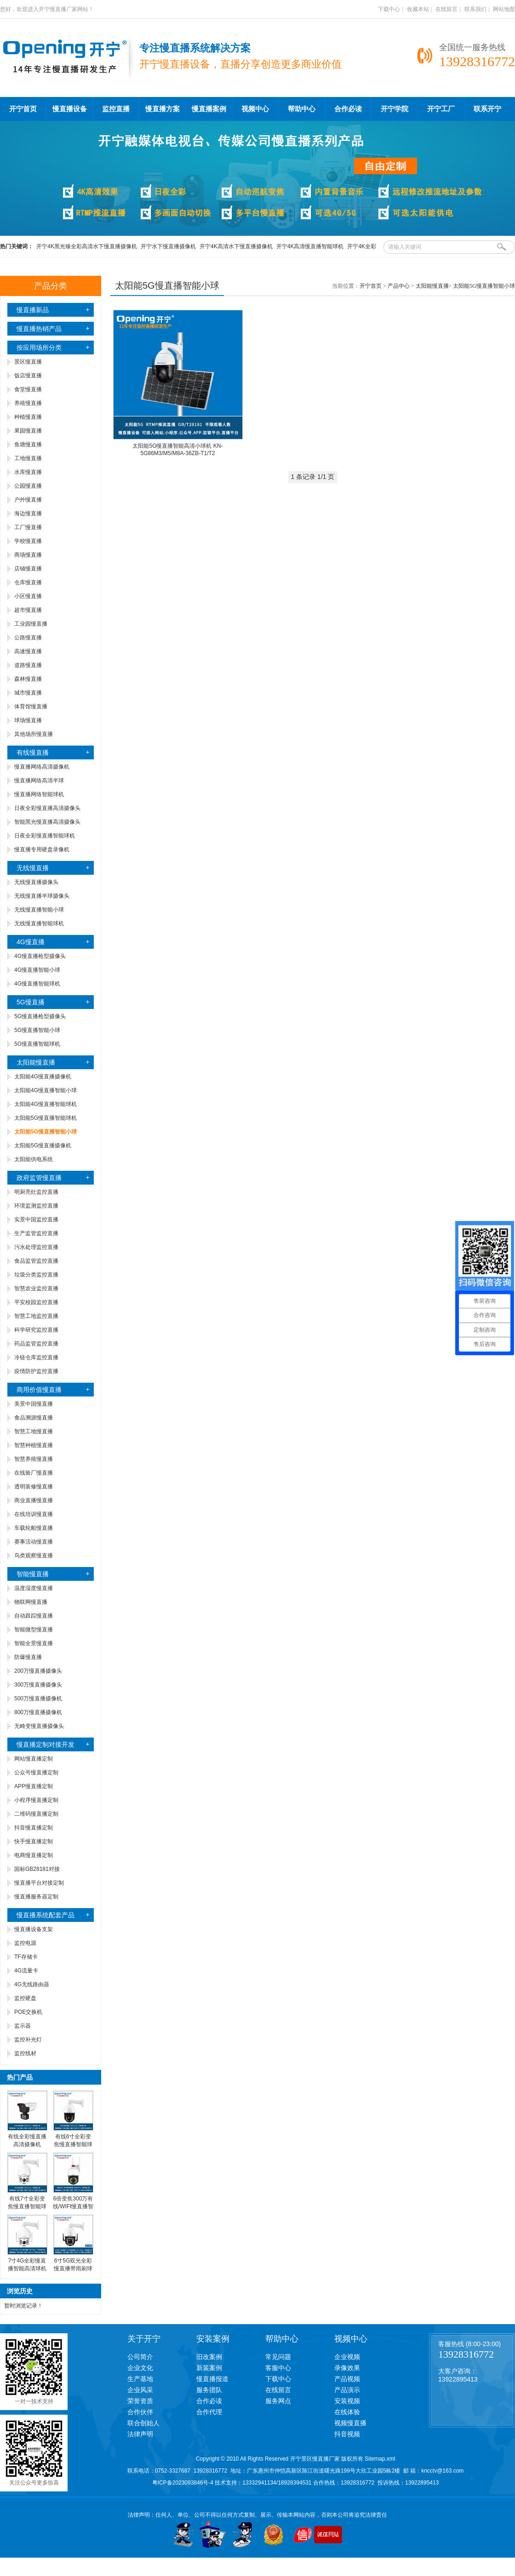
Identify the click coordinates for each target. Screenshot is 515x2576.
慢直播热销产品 (39, 328)
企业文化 (140, 2367)
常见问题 (278, 2356)
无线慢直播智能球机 (39, 923)
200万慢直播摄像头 (38, 1671)
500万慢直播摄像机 (38, 1698)
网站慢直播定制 (33, 1758)
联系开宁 (487, 109)
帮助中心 (301, 109)
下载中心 (389, 9)
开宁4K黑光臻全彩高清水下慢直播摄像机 (86, 246)
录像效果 (347, 2367)
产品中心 (399, 286)
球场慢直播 (28, 720)
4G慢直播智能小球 (37, 970)
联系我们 (475, 9)
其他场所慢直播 (33, 734)
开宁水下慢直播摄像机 (168, 246)
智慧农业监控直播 (36, 1288)
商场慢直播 (28, 555)
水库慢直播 (28, 472)
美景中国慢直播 (33, 1404)
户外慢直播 (28, 499)
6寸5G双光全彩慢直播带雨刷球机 (73, 2268)
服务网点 (278, 2401)
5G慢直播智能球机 (37, 1044)
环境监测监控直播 (36, 1206)
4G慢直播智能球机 (37, 983)
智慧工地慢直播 (33, 1431)
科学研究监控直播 (36, 1330)
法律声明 (140, 2434)
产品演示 (347, 2390)
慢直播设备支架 (33, 1929)
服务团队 (209, 2390)
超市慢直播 (28, 610)
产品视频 (347, 2378)
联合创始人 (143, 2423)
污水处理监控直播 (36, 1247)
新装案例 (209, 2367)
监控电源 (25, 1943)
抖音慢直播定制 (33, 1827)
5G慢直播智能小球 (37, 1030)
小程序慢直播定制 (36, 1800)
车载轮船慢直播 (33, 1528)
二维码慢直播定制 (36, 1814)
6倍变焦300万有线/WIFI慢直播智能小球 (73, 2206)
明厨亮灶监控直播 (36, 1192)
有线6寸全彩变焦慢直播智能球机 (73, 2144)
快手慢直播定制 (33, 1841)
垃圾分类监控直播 (36, 1274)
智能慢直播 (33, 1574)
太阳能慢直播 (36, 1062)
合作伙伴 (140, 2412)
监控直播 (116, 109)
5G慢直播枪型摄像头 (40, 1016)
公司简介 (140, 2356)
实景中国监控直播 (36, 1219)
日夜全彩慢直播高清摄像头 (47, 808)
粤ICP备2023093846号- (181, 2482)
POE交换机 (28, 2012)
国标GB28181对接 (37, 1869)
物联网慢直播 (30, 1602)
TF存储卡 (26, 1957)
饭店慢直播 (28, 375)
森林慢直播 (28, 679)
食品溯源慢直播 (33, 1417)
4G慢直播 (31, 942)
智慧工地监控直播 (36, 1316)
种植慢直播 (28, 417)
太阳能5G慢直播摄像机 (42, 1145)
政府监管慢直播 (39, 1177)
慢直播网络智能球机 (39, 794)
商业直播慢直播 (33, 1500)
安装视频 (347, 2401)
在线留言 (446, 9)
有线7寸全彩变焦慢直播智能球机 (27, 2206)
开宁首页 (23, 109)
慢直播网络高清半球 (39, 780)
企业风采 (140, 2390)
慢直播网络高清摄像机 (41, 767)
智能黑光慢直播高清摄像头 (47, 822)
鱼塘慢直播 (28, 444)
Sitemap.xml (380, 2459)
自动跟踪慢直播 (33, 1616)
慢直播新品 (33, 309)
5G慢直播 (31, 1002)
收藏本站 (418, 9)
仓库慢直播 (28, 582)
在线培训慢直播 (33, 1514)
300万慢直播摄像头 (38, 1684)
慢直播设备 (69, 109)
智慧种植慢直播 (33, 1445)
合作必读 (348, 109)
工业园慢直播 (30, 624)
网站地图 (504, 9)
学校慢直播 (28, 541)
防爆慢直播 (28, 1657)
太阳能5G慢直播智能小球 (484, 286)
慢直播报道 (212, 2378)
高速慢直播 (28, 651)
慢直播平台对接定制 (39, 1883)
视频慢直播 (350, 2423)
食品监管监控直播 (36, 1261)
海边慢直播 (28, 513)
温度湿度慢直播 (33, 1588)
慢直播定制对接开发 (45, 1744)
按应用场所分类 (39, 347)
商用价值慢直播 (39, 1389)
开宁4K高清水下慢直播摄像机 (236, 246)
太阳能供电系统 (33, 1159)
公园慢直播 (28, 486)
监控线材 (25, 2053)
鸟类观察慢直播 (33, 1555)
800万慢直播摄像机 (38, 1712)
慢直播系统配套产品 (45, 1915)
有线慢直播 (33, 752)
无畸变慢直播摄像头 (39, 1726)
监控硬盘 (25, 1998)
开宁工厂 (441, 109)
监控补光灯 (28, 2039)
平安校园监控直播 (36, 1302)
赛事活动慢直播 (33, 1542)
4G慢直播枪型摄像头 (40, 956)
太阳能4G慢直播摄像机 (42, 1076)
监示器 (22, 2026)
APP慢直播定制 (33, 1786)
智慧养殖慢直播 (33, 1459)
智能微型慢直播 (33, 1629)
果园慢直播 (28, 430)
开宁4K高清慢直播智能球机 (310, 246)
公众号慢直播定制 (36, 1772)
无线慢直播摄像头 (36, 882)
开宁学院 (394, 109)
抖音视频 (347, 2434)
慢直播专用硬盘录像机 (41, 849)
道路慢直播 (28, 665)
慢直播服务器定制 (36, 1896)
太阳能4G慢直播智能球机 (45, 1104)
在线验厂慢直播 (33, 1473)
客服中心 (278, 2367)
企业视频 (347, 2356)
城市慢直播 (28, 693)
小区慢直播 (28, 596)
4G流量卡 (26, 1970)
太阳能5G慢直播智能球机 (45, 1118)
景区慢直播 (28, 362)
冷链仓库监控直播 (36, 1357)
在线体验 (347, 2412)
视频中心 (255, 109)
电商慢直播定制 (33, 1855)
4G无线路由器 (31, 1984)
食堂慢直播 (28, 389)
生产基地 (140, 2378)
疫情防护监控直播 (36, 1371)
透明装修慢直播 (33, 1486)
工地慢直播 (28, 458)
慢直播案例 (209, 109)
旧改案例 (209, 2356)
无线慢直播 (33, 868)
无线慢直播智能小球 (39, 909)
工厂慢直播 (28, 527)
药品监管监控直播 (36, 1343)
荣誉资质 (140, 2401)
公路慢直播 (28, 637)
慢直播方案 (162, 109)
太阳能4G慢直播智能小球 (45, 1090)
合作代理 (209, 2412)
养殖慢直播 (28, 403)
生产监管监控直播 (36, 1233)
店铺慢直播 (28, 568)
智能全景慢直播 (33, 1643)
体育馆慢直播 (30, 706)
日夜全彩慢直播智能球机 (44, 835)
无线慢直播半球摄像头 (41, 896)
